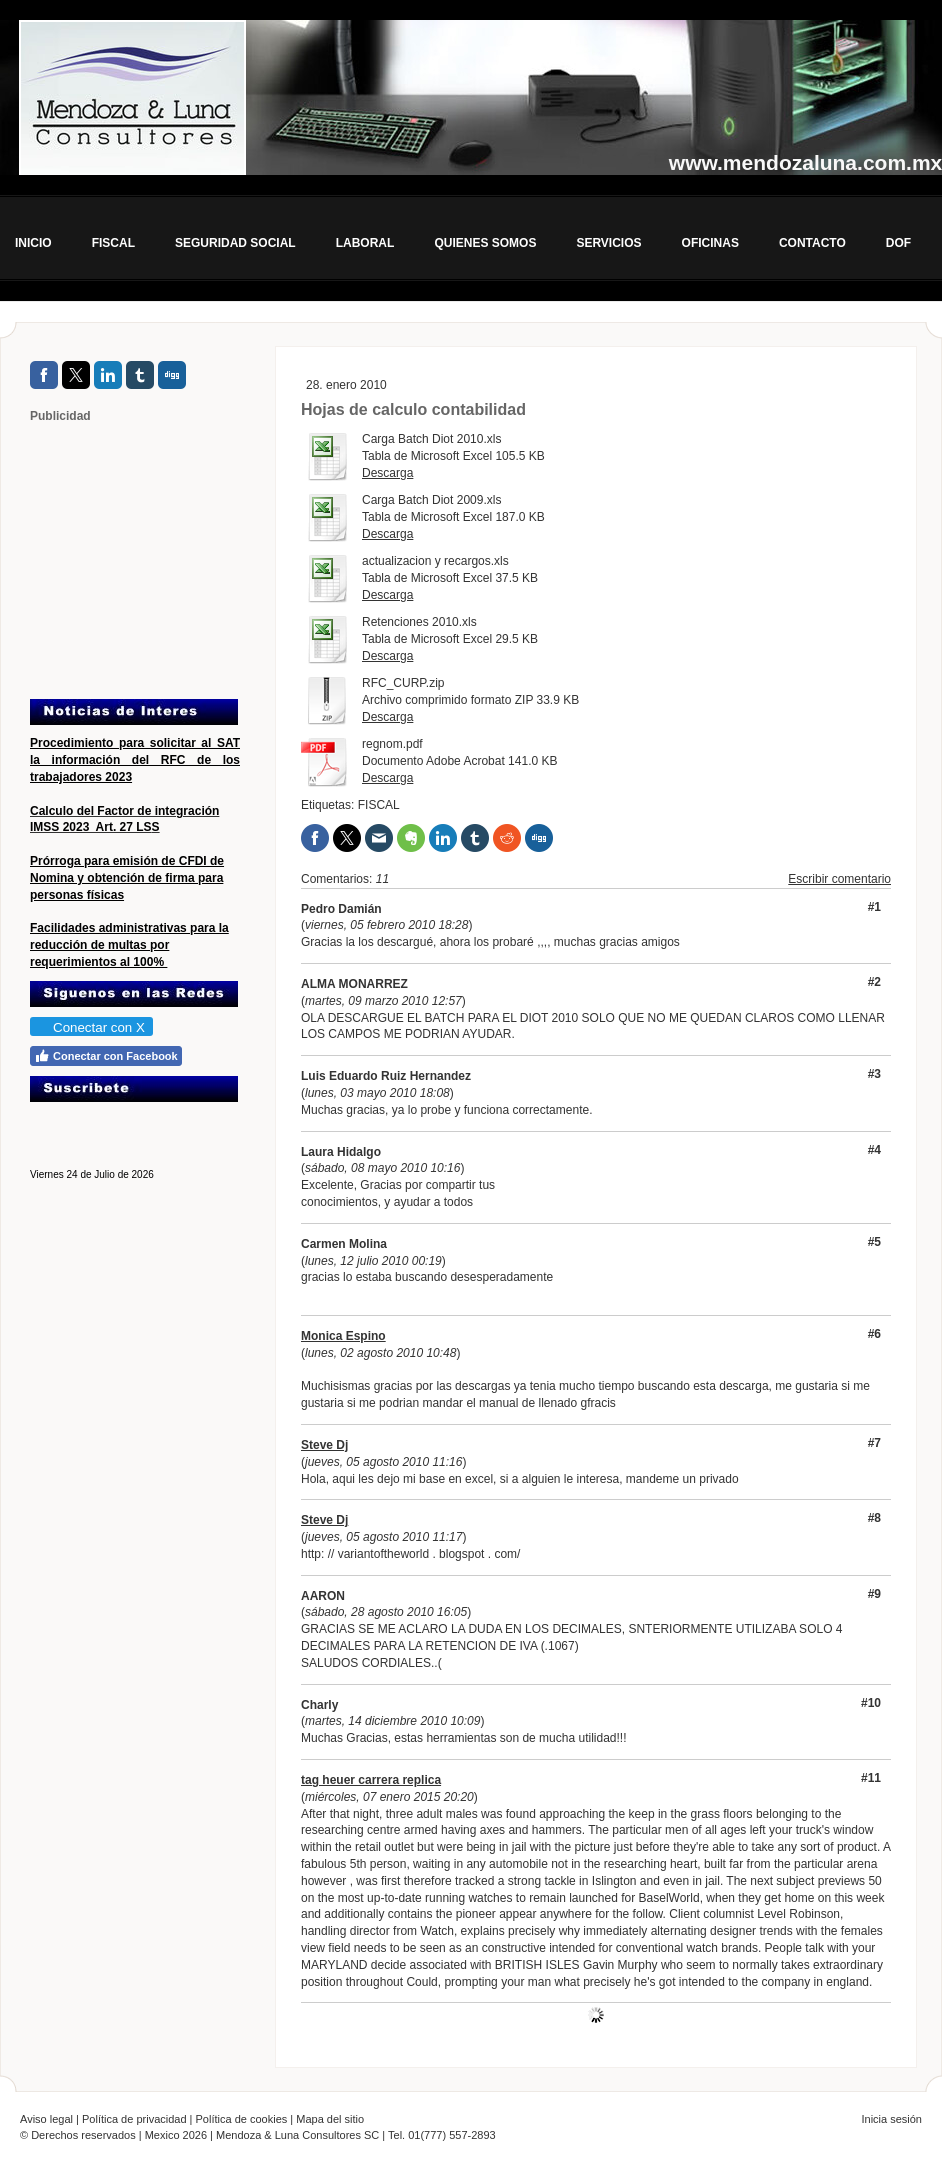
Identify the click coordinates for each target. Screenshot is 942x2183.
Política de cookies (242, 2119)
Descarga (387, 473)
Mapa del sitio (330, 2119)
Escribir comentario (839, 879)
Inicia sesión (891, 2119)
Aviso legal (46, 2119)
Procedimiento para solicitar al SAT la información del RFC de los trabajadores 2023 (135, 760)
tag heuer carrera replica (371, 1780)
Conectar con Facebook (106, 1056)
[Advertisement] (155, 560)
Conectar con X (90, 1027)
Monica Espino (343, 1336)
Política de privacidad (134, 2119)
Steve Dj (324, 1445)
